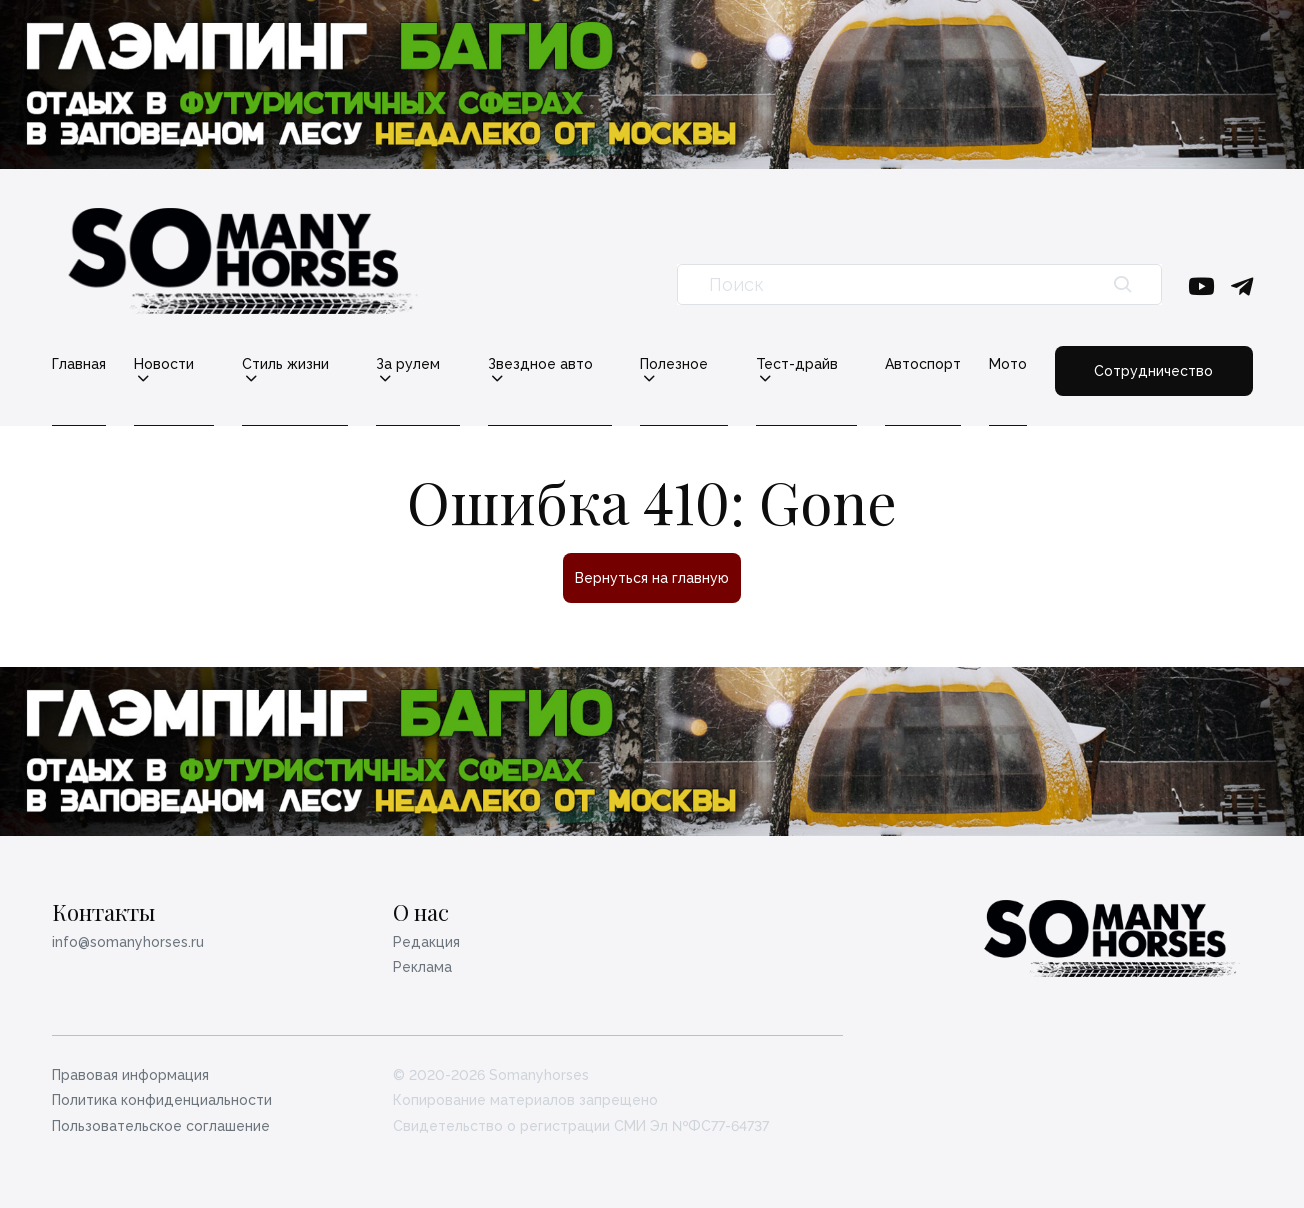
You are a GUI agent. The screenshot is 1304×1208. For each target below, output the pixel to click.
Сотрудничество (1153, 371)
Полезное (674, 364)
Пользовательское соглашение (161, 1126)
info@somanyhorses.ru (128, 942)
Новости (164, 364)
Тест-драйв (797, 364)
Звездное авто (540, 364)
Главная (79, 364)
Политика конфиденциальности (162, 1100)
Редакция (426, 942)
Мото (1008, 364)
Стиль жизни (285, 364)
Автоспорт (923, 364)
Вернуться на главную (652, 578)
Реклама (422, 967)
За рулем (408, 364)
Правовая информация (130, 1075)
